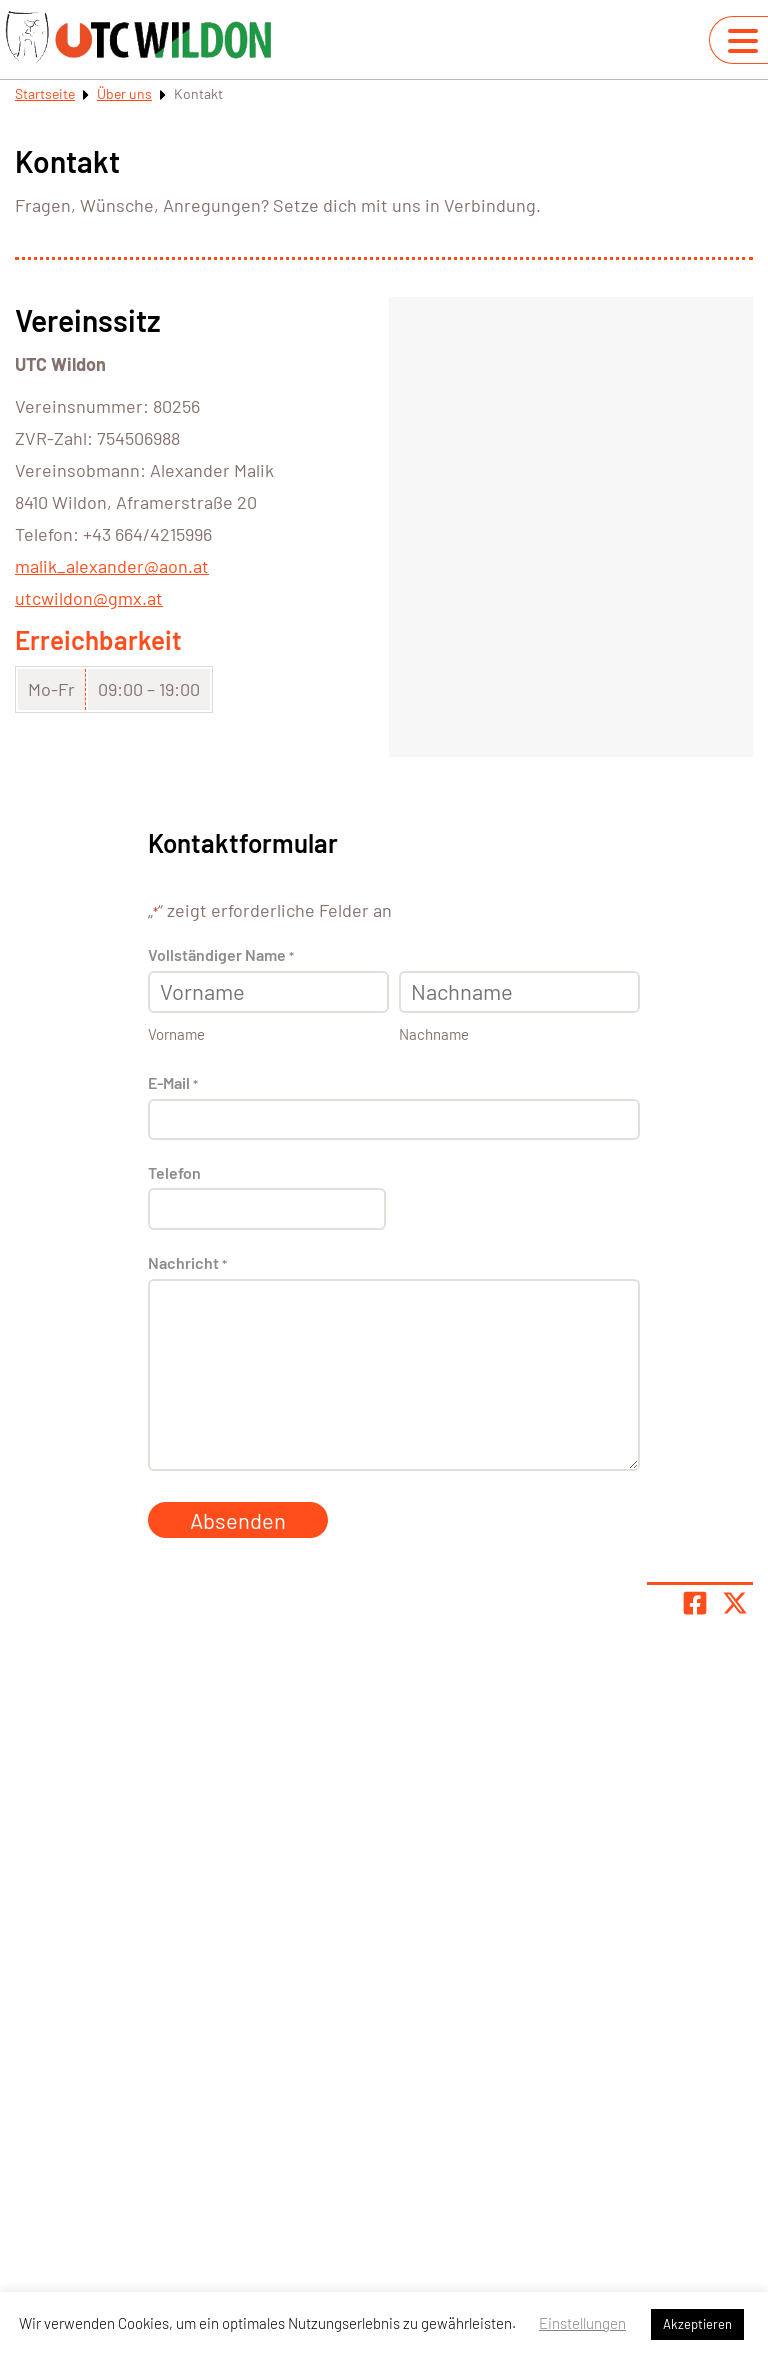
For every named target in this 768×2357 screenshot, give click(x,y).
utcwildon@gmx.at (89, 598)
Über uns (124, 93)
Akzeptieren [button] (697, 2324)
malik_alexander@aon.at (112, 566)
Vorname (176, 1034)
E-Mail (173, 1083)
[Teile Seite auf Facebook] (695, 1603)
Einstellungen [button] (582, 2323)
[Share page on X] (735, 1603)
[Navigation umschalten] (743, 41)
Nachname (434, 1034)
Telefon (174, 1172)
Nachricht (187, 1263)
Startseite (45, 93)
